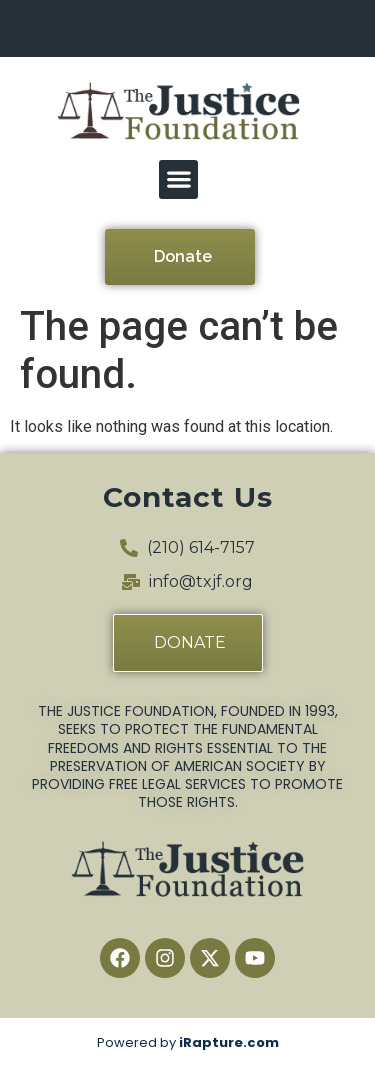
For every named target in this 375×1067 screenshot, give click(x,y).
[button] (178, 179)
